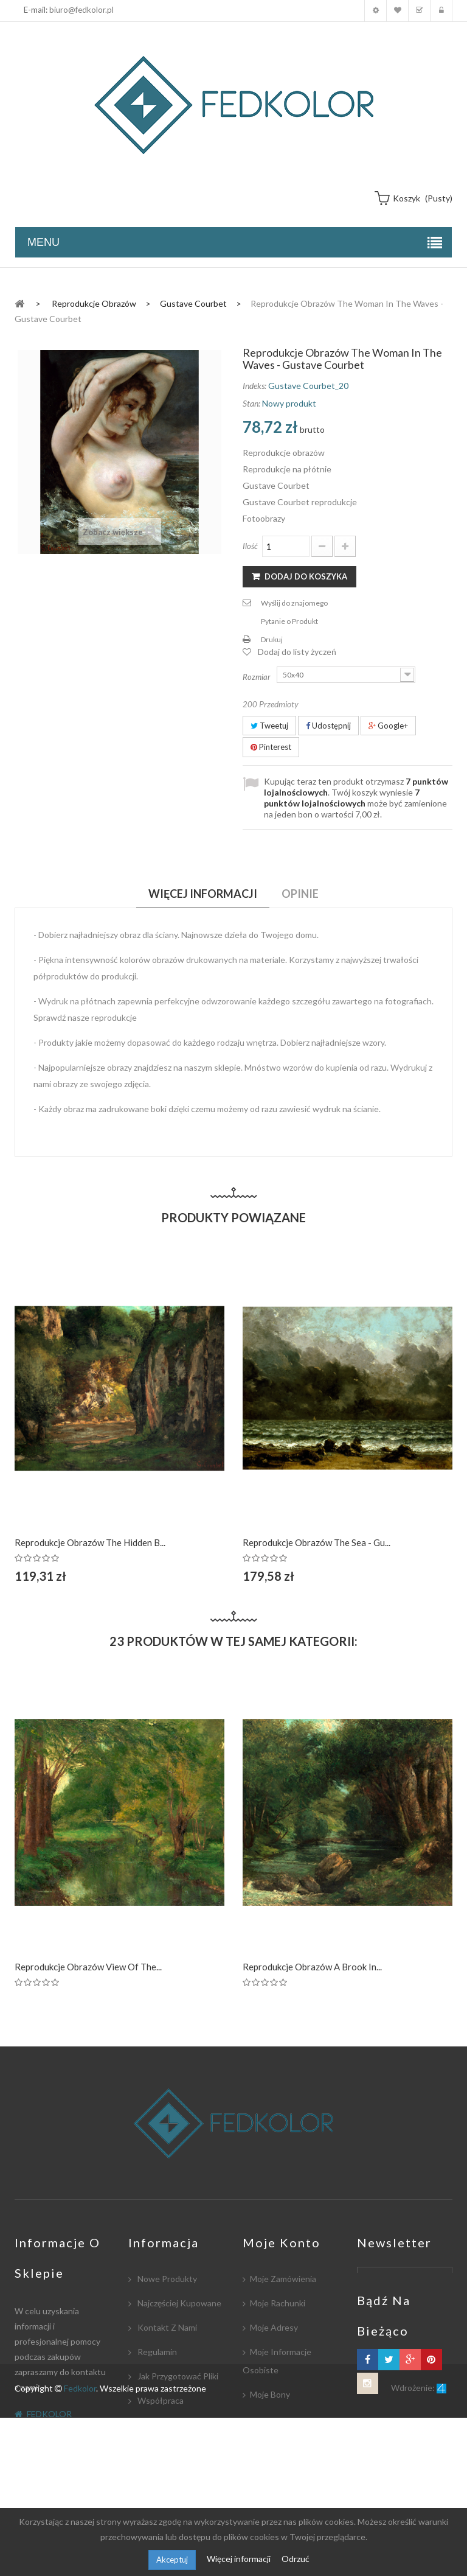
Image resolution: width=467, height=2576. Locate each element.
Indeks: (254, 385)
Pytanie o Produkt (289, 621)
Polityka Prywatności (176, 2473)
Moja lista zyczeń (397, 10)
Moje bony (270, 2394)
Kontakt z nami (166, 2327)
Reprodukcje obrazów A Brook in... (312, 1966)
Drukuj (272, 639)
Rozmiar (257, 677)
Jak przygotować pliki (177, 2376)
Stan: (251, 403)
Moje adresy (274, 2327)
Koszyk (419, 10)
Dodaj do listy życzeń (297, 651)
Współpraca (160, 2400)
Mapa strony (160, 2498)
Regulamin (156, 2352)
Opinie (300, 893)
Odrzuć (296, 2558)
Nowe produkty (166, 2278)
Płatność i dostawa (174, 2425)
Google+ (388, 725)
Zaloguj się (441, 10)
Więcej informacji (239, 2558)
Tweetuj (269, 725)
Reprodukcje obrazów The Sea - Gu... (316, 1542)
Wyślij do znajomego (294, 602)
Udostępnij (328, 725)
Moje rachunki (277, 2303)
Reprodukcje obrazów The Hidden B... (90, 1542)
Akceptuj (172, 2559)
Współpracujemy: (170, 2449)
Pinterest (271, 747)
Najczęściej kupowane (178, 2303)
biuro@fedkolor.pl (81, 10)
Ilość (250, 546)
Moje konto (375, 10)
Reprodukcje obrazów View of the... (88, 1966)
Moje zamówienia (283, 2278)
